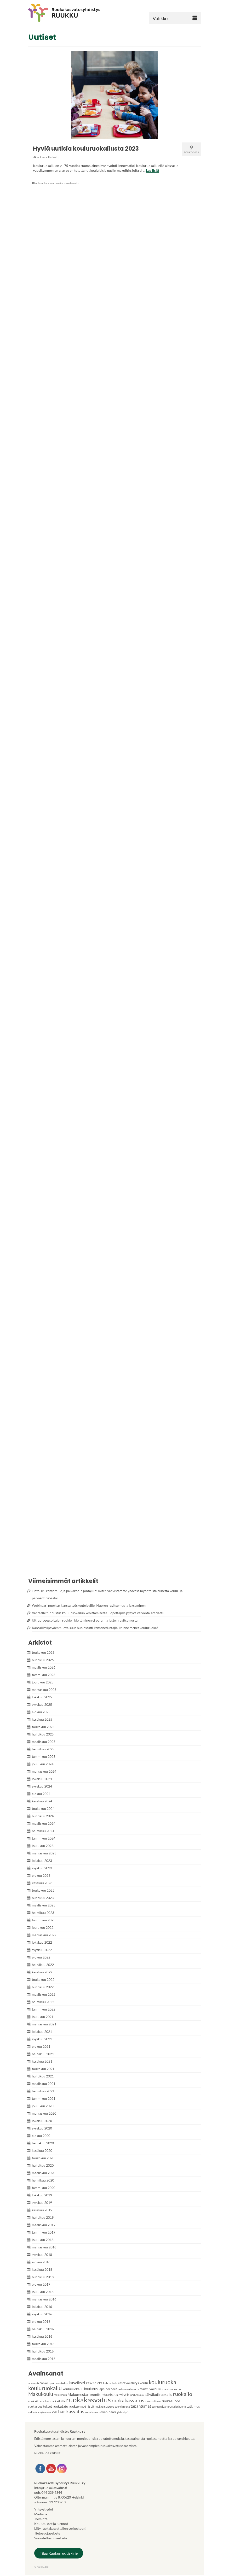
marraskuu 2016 (44, 2299)
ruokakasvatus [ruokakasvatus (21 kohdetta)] (128, 2400)
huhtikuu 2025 (43, 1734)
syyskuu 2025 (42, 1704)
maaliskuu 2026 (43, 1667)
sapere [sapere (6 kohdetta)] (109, 2406)
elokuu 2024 (41, 1794)
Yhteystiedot (43, 2509)
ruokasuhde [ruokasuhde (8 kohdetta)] (171, 2401)
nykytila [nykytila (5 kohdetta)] (124, 2395)
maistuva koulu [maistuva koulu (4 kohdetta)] (171, 2389)
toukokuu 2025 (43, 1727)
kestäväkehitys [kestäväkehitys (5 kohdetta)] (128, 2383)
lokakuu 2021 (42, 2031)
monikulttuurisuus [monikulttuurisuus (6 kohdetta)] (104, 2395)
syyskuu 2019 (42, 2202)
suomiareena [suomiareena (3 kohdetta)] (122, 2406)
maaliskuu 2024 (43, 1823)
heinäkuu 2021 (43, 2054)
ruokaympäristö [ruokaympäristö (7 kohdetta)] (81, 2406)
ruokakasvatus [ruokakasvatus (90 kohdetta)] (88, 2399)
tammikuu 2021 (43, 2098)
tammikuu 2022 (43, 2009)
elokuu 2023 (41, 1875)
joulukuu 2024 (42, 1764)
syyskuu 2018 (42, 2255)
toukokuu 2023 (43, 1890)
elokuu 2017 (41, 2284)
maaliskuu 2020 (43, 2173)
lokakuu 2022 (42, 1942)
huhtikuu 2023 (43, 1898)
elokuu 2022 (41, 1957)
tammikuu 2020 (43, 2188)
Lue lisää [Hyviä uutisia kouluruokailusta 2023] (152, 170)
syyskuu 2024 (42, 1786)
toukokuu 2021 (43, 2069)
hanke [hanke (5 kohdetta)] (44, 2383)
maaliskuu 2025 (43, 1742)
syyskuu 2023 (42, 1868)
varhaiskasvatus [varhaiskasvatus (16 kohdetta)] (68, 2411)
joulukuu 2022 (42, 1927)
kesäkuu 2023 (42, 1883)
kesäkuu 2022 (42, 1972)
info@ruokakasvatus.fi (50, 2488)
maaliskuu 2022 (43, 1994)
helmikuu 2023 (43, 1913)
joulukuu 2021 (42, 2017)
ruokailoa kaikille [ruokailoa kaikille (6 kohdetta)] (52, 2401)
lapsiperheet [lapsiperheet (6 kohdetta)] (107, 2389)
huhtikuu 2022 (43, 1987)
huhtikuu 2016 (43, 2351)
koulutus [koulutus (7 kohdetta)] (91, 2389)
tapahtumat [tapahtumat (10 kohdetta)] (141, 2406)
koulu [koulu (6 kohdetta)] (144, 2383)
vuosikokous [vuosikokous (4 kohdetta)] (93, 2412)
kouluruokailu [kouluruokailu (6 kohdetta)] (73, 2389)
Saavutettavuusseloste (50, 2538)
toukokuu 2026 (43, 1652)
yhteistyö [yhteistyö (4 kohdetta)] (122, 2412)
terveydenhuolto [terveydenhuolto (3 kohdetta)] (176, 2406)
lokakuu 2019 (42, 2195)
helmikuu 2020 (43, 2180)
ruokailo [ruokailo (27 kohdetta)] (182, 2394)
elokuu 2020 (41, 2136)
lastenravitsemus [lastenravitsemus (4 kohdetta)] (128, 2389)
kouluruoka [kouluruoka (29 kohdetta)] (162, 2382)
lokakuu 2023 (42, 1860)
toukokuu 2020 (43, 2158)
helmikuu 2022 (43, 2002)
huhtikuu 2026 (43, 1660)
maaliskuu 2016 (43, 2359)
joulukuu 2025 (42, 1682)
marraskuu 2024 (44, 1771)
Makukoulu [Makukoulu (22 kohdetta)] (40, 2394)
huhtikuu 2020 (43, 2165)
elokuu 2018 (41, 2262)
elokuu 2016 (41, 2321)
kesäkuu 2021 (42, 2061)
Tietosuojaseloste (47, 2533)
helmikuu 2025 (43, 1749)
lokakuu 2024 (42, 1779)
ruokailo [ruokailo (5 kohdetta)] (33, 2401)
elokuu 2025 (41, 1712)
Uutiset (52, 157)
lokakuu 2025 (42, 1697)
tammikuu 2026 (43, 1675)
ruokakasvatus (71, 183)
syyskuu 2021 (42, 2039)
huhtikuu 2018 (43, 2277)
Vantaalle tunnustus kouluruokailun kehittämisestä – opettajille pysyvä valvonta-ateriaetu (98, 1613)
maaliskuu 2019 (43, 2225)
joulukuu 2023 (42, 1846)
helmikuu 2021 (43, 2091)
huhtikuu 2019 (43, 2217)
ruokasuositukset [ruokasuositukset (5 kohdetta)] (40, 2406)
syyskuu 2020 (42, 2128)
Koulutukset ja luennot (51, 2524)
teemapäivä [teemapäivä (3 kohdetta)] (159, 2406)
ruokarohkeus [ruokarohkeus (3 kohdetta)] (153, 2401)
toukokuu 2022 (43, 1979)
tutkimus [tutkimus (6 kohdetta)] (193, 2406)
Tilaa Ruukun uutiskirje (59, 2553)
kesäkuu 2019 (42, 2210)
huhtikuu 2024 (43, 1816)
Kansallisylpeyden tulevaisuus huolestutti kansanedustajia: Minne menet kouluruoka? (95, 1628)
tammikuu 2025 (43, 1756)
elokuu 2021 (41, 2046)
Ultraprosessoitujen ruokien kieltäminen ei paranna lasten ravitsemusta (84, 1620)
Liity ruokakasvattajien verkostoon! (60, 2528)
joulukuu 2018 (42, 2240)
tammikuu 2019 (43, 2232)
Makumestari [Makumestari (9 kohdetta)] (79, 2394)
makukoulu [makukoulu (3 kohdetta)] (60, 2394)
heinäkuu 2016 (43, 2329)
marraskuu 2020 (44, 2113)
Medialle (40, 2514)
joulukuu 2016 (42, 2292)
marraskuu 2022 (44, 1935)
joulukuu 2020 (42, 2106)
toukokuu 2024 (43, 1808)
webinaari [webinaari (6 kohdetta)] (108, 2412)
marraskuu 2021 (44, 2024)
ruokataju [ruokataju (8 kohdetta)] (60, 2406)
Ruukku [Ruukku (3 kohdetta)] (99, 2406)
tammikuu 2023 (43, 1920)
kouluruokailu (55, 183)
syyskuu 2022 (42, 1950)
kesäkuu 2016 (42, 2336)
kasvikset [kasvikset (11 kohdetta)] (77, 2382)
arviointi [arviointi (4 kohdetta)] (33, 2383)
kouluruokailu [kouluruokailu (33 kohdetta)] (45, 2388)
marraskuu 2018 (44, 2247)
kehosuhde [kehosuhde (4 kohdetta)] (110, 2383)
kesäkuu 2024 (42, 1801)
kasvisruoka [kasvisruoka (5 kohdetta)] (94, 2383)
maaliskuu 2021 (43, 2084)
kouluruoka (40, 183)
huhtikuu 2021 (43, 2076)
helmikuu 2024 (43, 1831)
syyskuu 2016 (42, 2314)
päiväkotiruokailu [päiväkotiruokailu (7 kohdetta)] (158, 2394)
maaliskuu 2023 (43, 1905)
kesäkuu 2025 (42, 1719)
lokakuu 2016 (42, 2307)
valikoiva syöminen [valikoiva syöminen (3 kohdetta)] (39, 2412)
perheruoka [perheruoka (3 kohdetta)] (137, 2394)
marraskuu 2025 (44, 1690)
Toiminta (40, 2519)
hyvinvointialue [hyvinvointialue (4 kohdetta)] (58, 2383)
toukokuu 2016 (43, 2344)
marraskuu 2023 (44, 1853)
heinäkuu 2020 (43, 2143)
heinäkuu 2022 (43, 1965)
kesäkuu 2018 (42, 2269)
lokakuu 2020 (42, 2121)
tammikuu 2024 (43, 1838)
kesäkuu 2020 (42, 2150)
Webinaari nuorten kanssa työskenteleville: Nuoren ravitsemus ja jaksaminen (89, 1605)
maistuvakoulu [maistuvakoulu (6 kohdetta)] (150, 2389)
